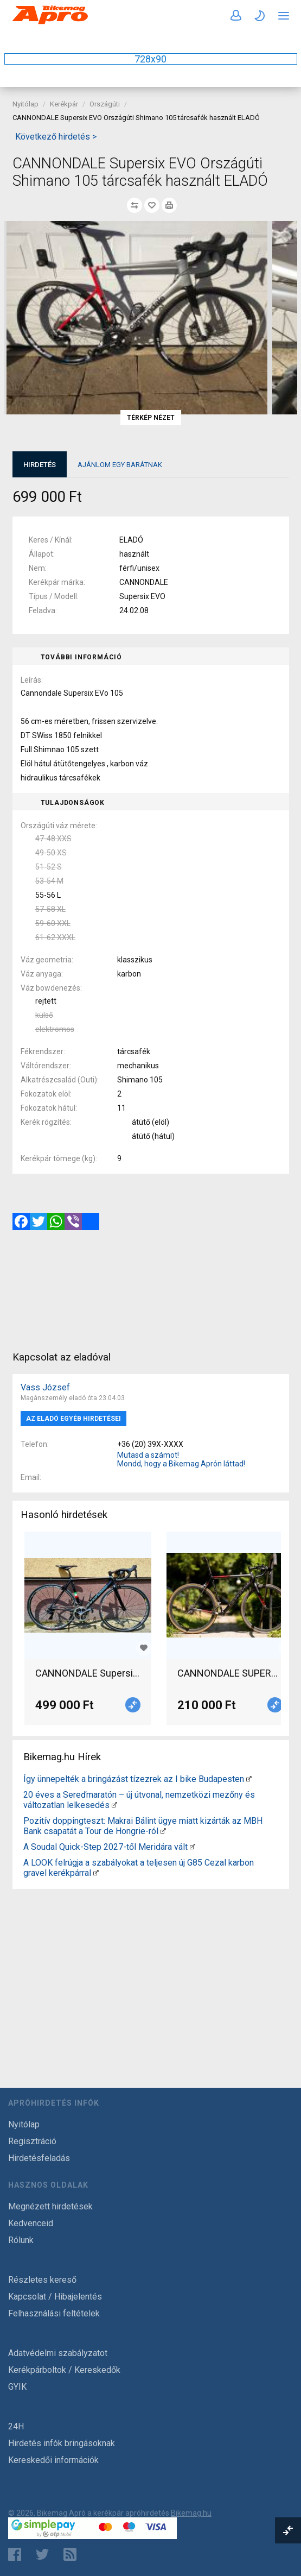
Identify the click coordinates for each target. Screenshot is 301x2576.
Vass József (45, 1387)
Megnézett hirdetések (50, 2206)
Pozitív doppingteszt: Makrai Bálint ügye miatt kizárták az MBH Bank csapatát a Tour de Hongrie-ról (142, 1826)
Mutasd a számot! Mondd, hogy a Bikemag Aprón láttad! (181, 1459)
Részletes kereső (42, 2280)
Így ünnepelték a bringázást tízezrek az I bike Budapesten (133, 1779)
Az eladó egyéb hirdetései (73, 1418)
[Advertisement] (150, 1969)
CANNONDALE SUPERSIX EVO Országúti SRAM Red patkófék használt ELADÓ (230, 1673)
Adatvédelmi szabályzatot (57, 2353)
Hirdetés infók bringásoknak (61, 2443)
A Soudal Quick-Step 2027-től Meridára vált (105, 1847)
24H (16, 2426)
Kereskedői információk (53, 2460)
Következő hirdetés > (56, 136)
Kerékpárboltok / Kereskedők (64, 2370)
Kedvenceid (30, 2223)
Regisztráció (32, 2141)
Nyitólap (25, 104)
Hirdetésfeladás (39, 2158)
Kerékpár (64, 104)
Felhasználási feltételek (54, 2313)
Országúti (104, 104)
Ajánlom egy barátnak (120, 465)
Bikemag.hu (191, 2513)
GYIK (17, 2387)
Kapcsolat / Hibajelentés (55, 2296)
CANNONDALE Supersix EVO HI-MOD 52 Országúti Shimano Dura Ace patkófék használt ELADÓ (87, 1673)
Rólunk (21, 2240)
